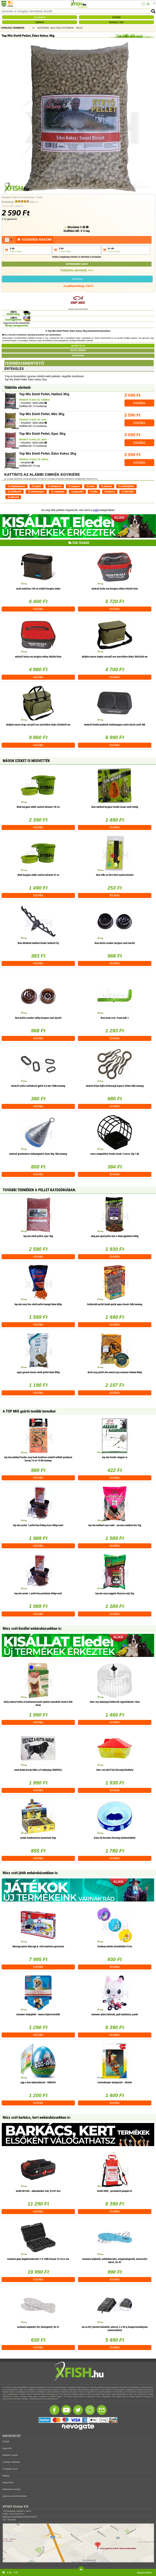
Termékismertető (24, 363)
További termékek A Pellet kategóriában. (39, 1190)
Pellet (40, 197)
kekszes (110, 491)
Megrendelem (144, 2572)
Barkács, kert (116, 22)
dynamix (106, 486)
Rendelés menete (10, 2455)
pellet (96, 510)
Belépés (6, 2475)
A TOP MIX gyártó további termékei (29, 1411)
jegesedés (77, 491)
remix (91, 486)
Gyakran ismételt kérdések (15, 2496)
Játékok (39, 22)
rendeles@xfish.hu (17, 2514)
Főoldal (6, 2441)
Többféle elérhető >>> (76, 270)
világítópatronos (16, 486)
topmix (36, 486)
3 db (84, 227)
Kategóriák (43, 28)
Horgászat (39, 17)
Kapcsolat (7, 2448)
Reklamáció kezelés (12, 2489)
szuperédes (57, 491)
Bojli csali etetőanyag (23, 197)
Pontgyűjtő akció (10, 2469)
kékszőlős (128, 491)
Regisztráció (8, 2482)
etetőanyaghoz (36, 491)
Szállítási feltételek (11, 2462)
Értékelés (14, 369)
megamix (74, 486)
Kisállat (116, 17)
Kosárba (139, 403)
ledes (94, 491)
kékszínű (13, 497)
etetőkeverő (14, 491)
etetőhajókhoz (126, 486)
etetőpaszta (54, 486)
